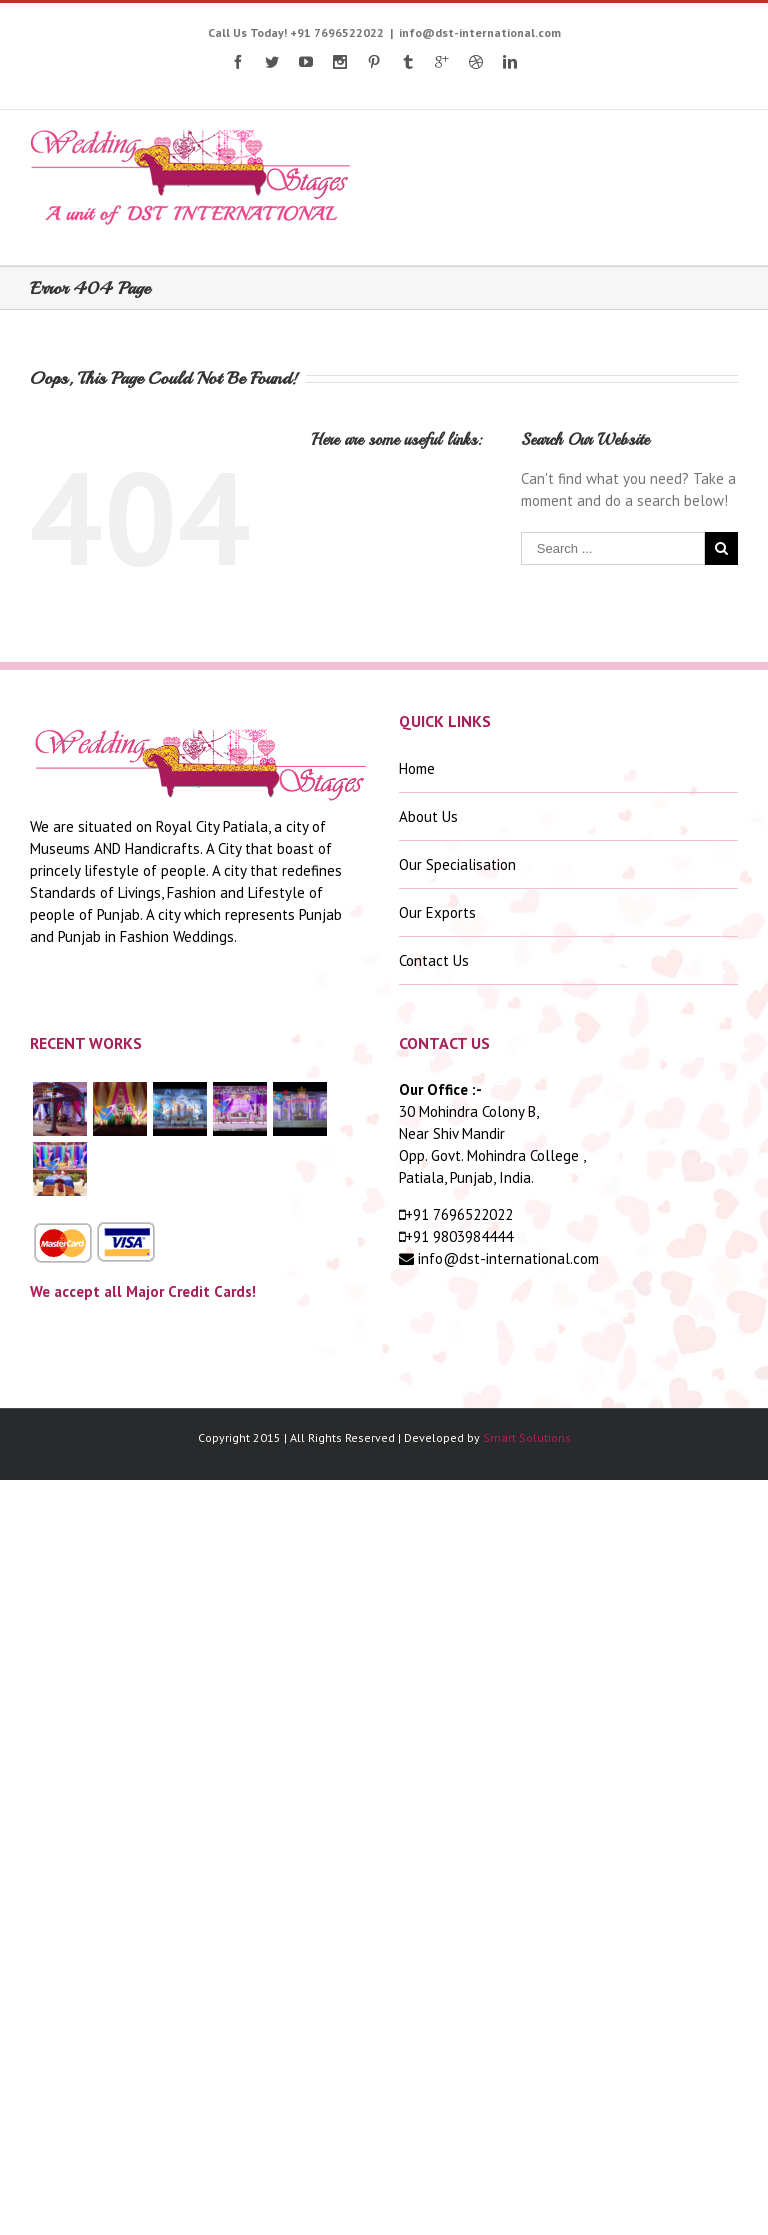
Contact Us (434, 960)
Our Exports (437, 912)
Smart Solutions (527, 1437)
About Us (428, 816)
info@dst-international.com (480, 32)
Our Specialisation (457, 864)
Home (417, 768)
